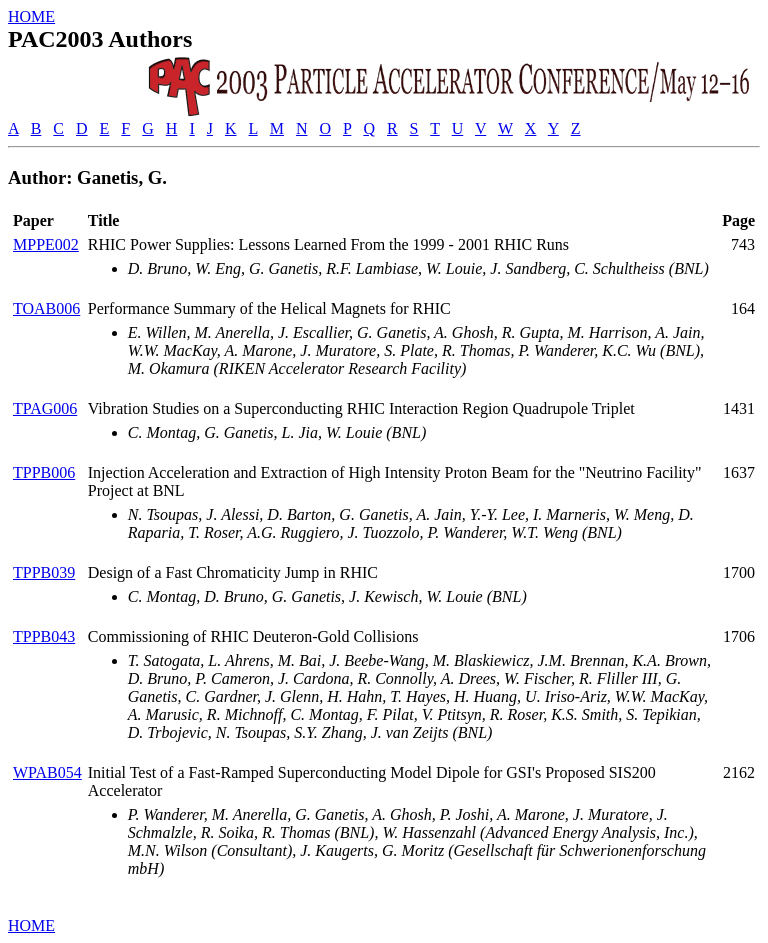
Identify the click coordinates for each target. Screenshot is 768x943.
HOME (31, 16)
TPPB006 (44, 472)
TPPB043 (44, 636)
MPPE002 (46, 244)
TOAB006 (46, 308)
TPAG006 (45, 408)
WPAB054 (47, 772)
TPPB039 (44, 572)
